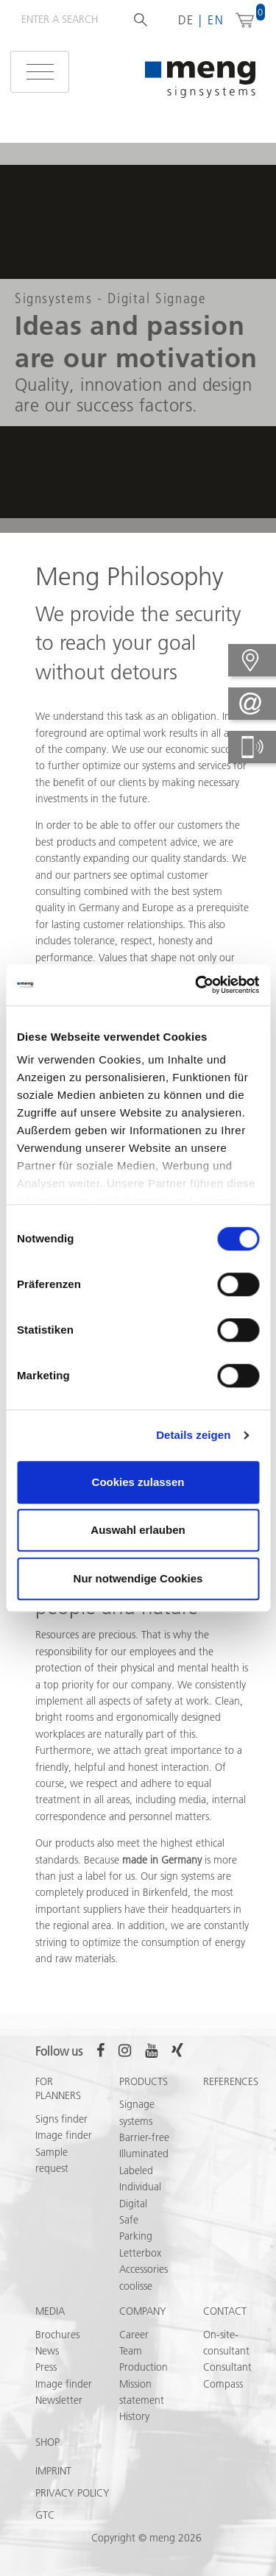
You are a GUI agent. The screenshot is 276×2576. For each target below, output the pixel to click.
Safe (128, 2219)
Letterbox (140, 2253)
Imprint (53, 2470)
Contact (225, 2311)
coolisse (135, 2286)
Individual (140, 2186)
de (186, 20)
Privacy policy (72, 2492)
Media (50, 2311)
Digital (133, 2203)
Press (46, 2367)
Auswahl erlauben (138, 1530)
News (47, 2350)
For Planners (58, 2089)
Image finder (63, 2135)
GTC (44, 2515)
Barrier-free (144, 2137)
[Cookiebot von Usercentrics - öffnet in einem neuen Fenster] (196, 984)
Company (142, 2311)
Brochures (57, 2334)
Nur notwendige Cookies (138, 1578)
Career (134, 2334)
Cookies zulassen (138, 1482)
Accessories (143, 2269)
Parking (135, 2236)
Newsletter (58, 2400)
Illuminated (144, 2153)
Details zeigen (193, 1435)
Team (130, 2350)
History (134, 2416)
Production (143, 2367)
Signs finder (61, 2119)
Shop (47, 2442)
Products (143, 2081)
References (230, 2081)
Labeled (136, 2170)
